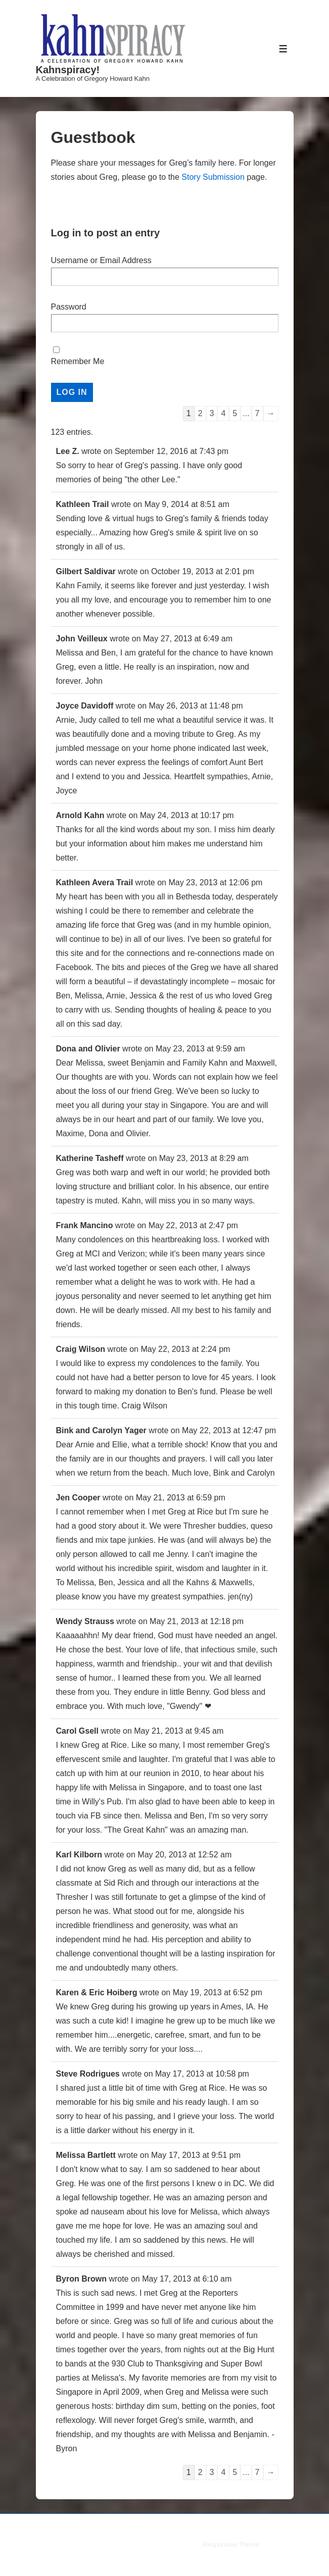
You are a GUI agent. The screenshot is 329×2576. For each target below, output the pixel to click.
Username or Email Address (101, 260)
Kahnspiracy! (68, 69)
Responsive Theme (231, 2544)
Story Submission (213, 177)
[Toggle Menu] (283, 49)
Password (68, 306)
